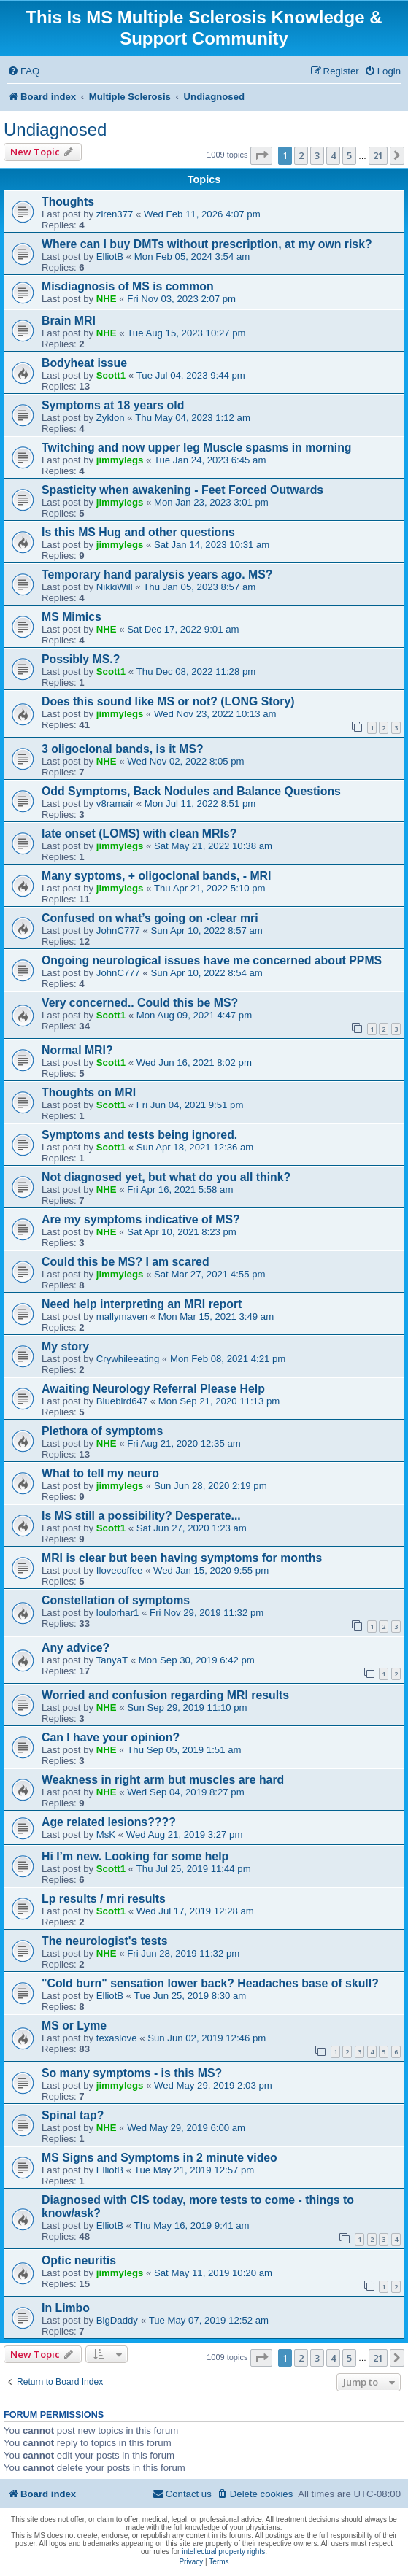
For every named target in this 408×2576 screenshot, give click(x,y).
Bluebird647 (121, 1401)
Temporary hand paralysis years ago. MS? (157, 574)
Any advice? (75, 1647)
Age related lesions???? (109, 1822)
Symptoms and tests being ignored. (139, 1135)
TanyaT (112, 1660)
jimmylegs (120, 460)
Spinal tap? (73, 2115)
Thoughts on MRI (89, 1092)
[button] (261, 155)
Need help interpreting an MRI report (142, 1304)
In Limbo (66, 2308)
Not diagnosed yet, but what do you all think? (166, 1177)
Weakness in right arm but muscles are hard (163, 1780)
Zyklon (110, 417)
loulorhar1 (117, 1612)
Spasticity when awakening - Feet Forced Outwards (182, 490)
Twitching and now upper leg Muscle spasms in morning (196, 447)
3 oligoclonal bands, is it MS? (123, 749)
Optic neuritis (79, 2260)
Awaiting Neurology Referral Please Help (153, 1388)
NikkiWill (114, 586)
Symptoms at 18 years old (113, 405)
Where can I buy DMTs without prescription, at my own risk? (207, 244)
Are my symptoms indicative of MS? (141, 1219)
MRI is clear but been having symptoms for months (182, 1558)
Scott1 (111, 375)
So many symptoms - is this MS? (132, 2073)
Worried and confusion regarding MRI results (165, 1695)
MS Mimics (71, 617)
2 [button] (301, 155)
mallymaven (121, 1316)
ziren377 (115, 214)
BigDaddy (117, 2320)
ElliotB (109, 256)
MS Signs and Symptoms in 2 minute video (159, 2157)
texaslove (116, 2037)
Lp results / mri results (104, 1898)
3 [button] (317, 155)
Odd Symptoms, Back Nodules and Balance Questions (191, 791)
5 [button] (349, 155)
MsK (105, 1834)
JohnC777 (118, 930)
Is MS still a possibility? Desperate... (141, 1515)
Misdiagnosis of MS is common (128, 286)
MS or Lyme (74, 2025)
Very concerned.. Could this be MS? (140, 1003)
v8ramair (115, 803)
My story (65, 1346)
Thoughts (68, 202)
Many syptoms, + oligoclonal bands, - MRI (156, 876)
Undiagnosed (55, 129)
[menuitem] (23, 71)
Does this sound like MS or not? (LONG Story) (168, 701)
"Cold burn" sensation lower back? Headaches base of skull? (210, 1983)
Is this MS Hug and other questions (138, 532)
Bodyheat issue (84, 363)
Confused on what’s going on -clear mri (150, 918)
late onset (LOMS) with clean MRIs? (139, 833)
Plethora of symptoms (102, 1431)
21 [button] (378, 155)
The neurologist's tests (105, 1941)
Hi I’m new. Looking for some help (135, 1856)
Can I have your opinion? (111, 1737)
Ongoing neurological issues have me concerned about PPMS (212, 960)
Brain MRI (69, 320)
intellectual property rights (223, 2552)
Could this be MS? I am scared (125, 1262)
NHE (106, 298)
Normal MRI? (77, 1050)
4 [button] (333, 155)
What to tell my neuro (100, 1473)
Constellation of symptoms (116, 1600)
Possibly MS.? (81, 659)
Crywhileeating (128, 1358)
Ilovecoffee (119, 1570)
